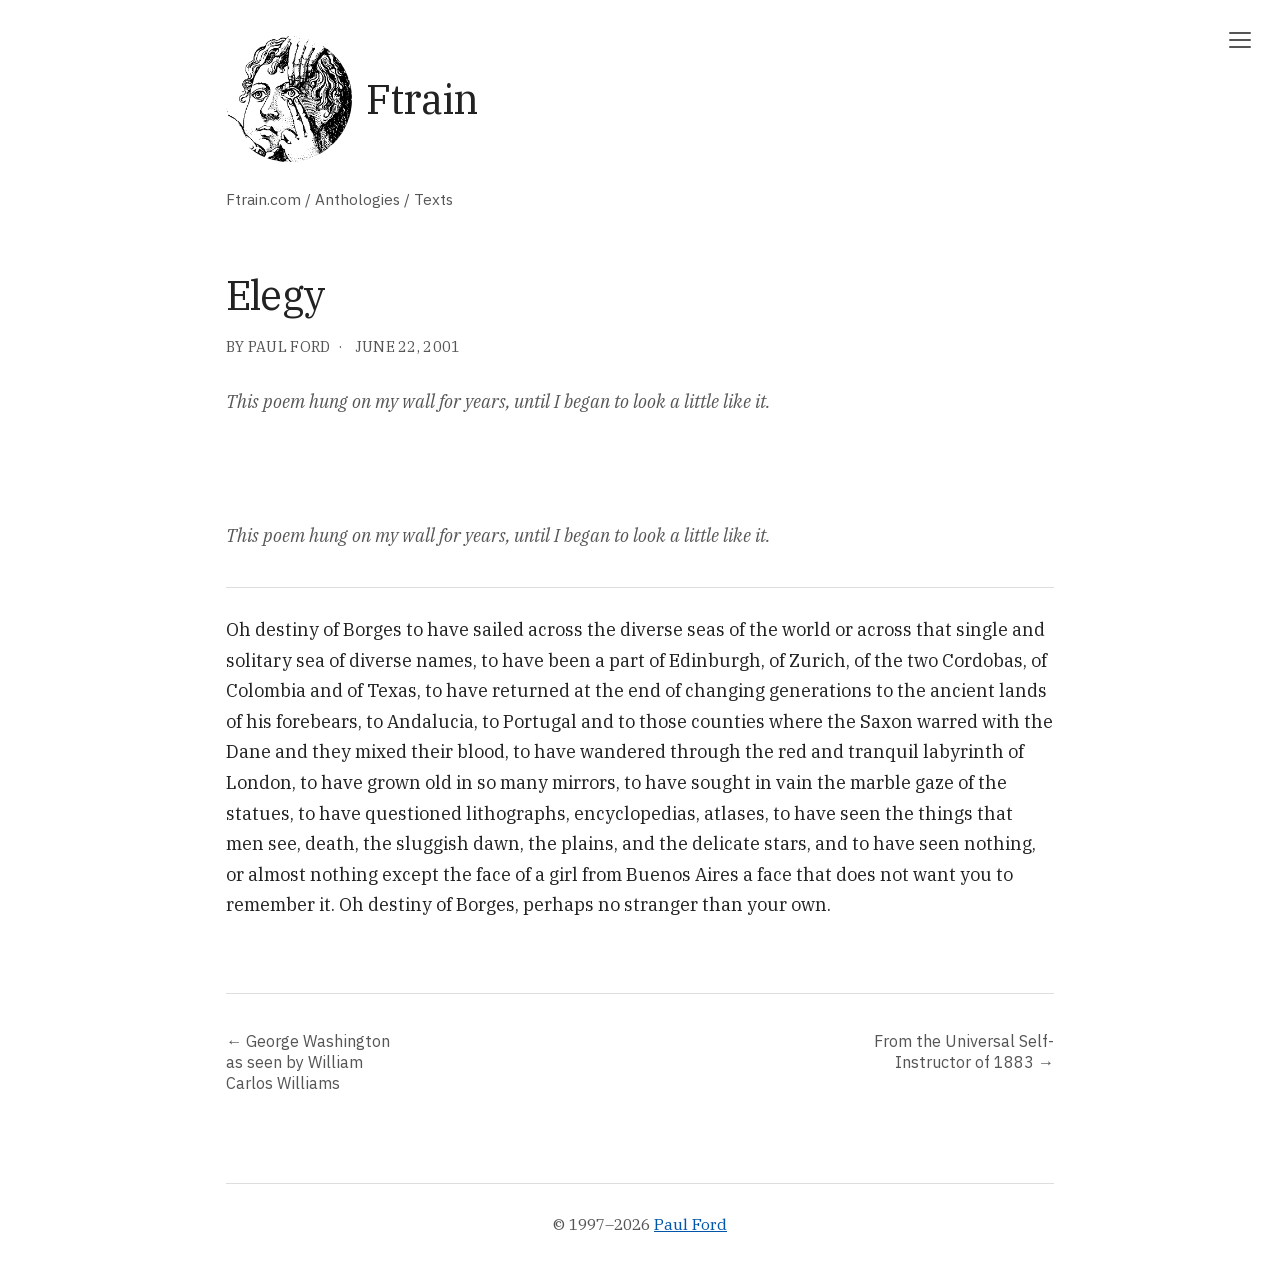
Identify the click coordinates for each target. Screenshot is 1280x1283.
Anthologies (357, 199)
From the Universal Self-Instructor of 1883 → (964, 1051)
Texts (433, 199)
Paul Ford (690, 1224)
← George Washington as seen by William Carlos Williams (308, 1061)
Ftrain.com (263, 199)
